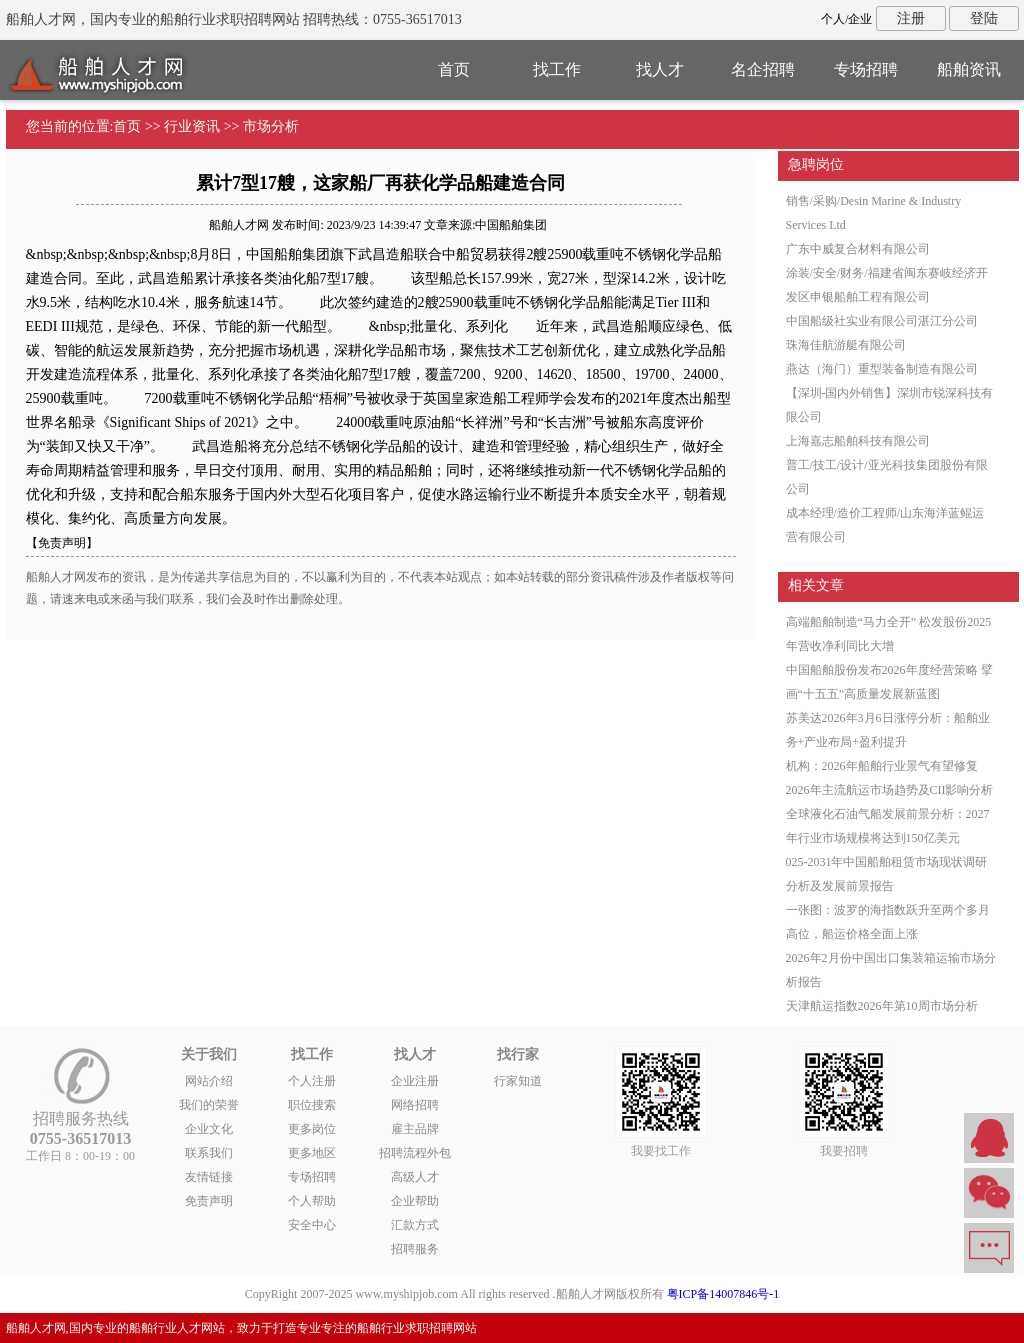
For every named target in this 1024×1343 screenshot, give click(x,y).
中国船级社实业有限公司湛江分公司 (882, 321)
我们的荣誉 (209, 1105)
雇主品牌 (415, 1129)
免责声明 (209, 1201)
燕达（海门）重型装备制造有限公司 (882, 369)
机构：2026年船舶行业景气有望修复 (882, 766)
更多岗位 (312, 1129)
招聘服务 (415, 1249)
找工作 (557, 69)
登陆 (984, 18)
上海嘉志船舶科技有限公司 (858, 441)
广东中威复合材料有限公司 (858, 249)
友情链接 (209, 1177)
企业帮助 (415, 1201)
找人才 (660, 69)
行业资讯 (192, 126)
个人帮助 (312, 1201)
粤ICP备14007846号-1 (723, 1294)
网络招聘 (415, 1105)
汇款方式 (415, 1225)
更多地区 (312, 1153)
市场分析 (271, 126)
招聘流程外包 (415, 1153)
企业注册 (415, 1081)
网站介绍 (209, 1081)
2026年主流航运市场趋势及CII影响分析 (890, 790)
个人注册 (312, 1081)
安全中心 (312, 1225)
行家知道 (518, 1081)
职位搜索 (312, 1105)
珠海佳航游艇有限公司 (846, 345)
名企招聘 (763, 69)
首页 (454, 69)
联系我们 (209, 1153)
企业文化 (209, 1129)
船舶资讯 (969, 69)
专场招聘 (866, 69)
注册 (911, 18)
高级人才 (415, 1177)
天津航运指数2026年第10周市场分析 (882, 1006)
